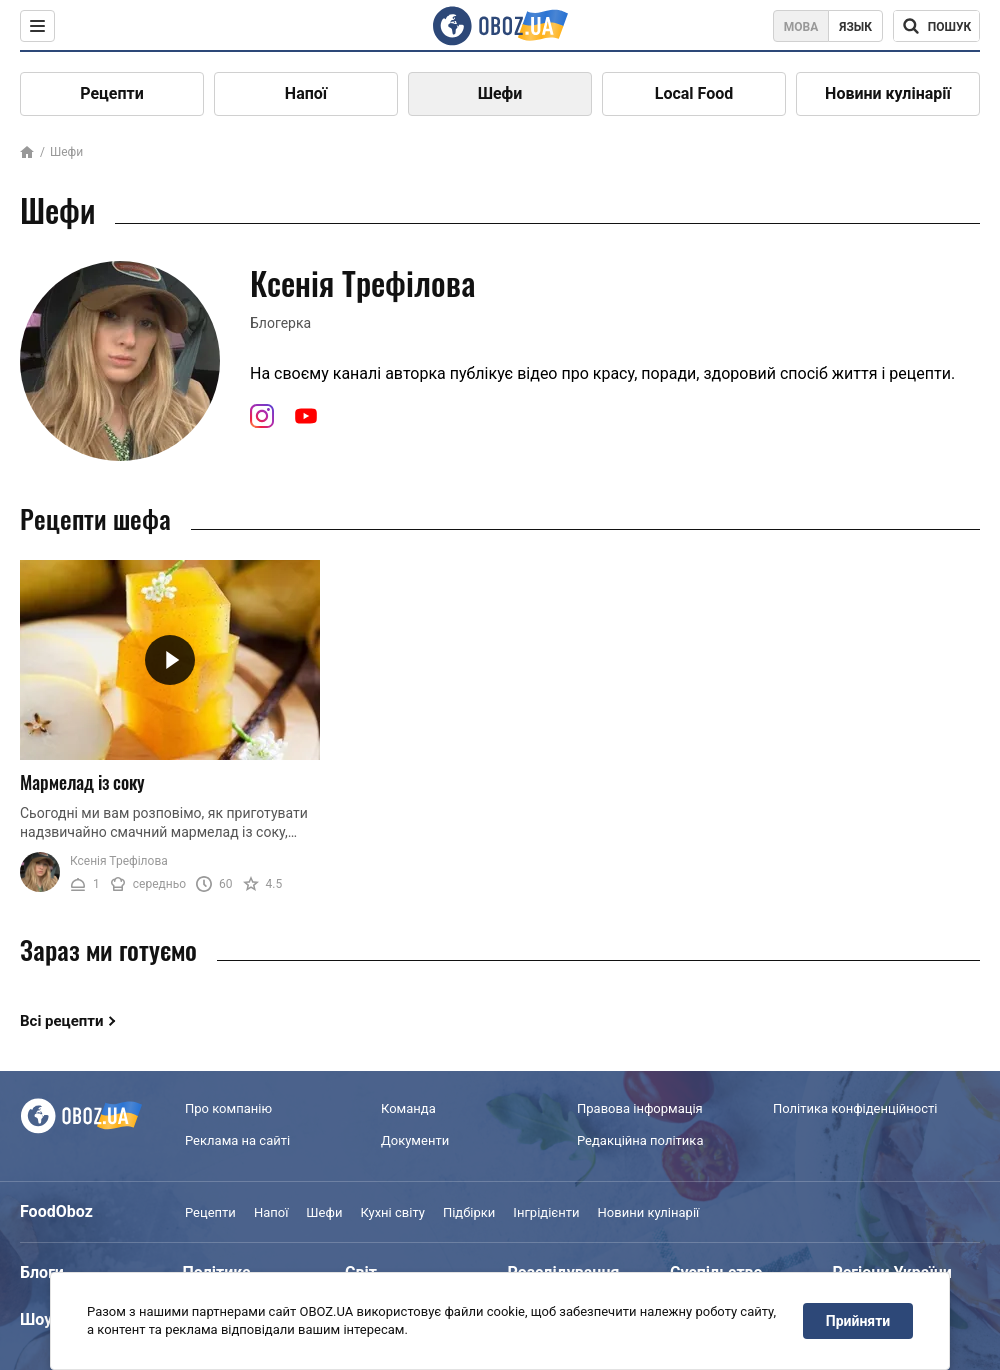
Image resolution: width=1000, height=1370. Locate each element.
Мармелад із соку (82, 782)
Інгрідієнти (546, 1212)
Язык (855, 27)
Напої (306, 93)
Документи (415, 1140)
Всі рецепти (62, 1021)
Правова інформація (640, 1108)
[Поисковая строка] (936, 26)
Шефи (500, 93)
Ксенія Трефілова (119, 861)
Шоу (36, 1319)
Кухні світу (392, 1212)
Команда (408, 1108)
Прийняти (858, 1321)
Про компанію (228, 1108)
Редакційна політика (640, 1140)
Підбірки (469, 1212)
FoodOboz (56, 1211)
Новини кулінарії (888, 93)
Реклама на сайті (237, 1140)
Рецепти (112, 93)
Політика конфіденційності (855, 1108)
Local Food (694, 93)
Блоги (42, 1272)
